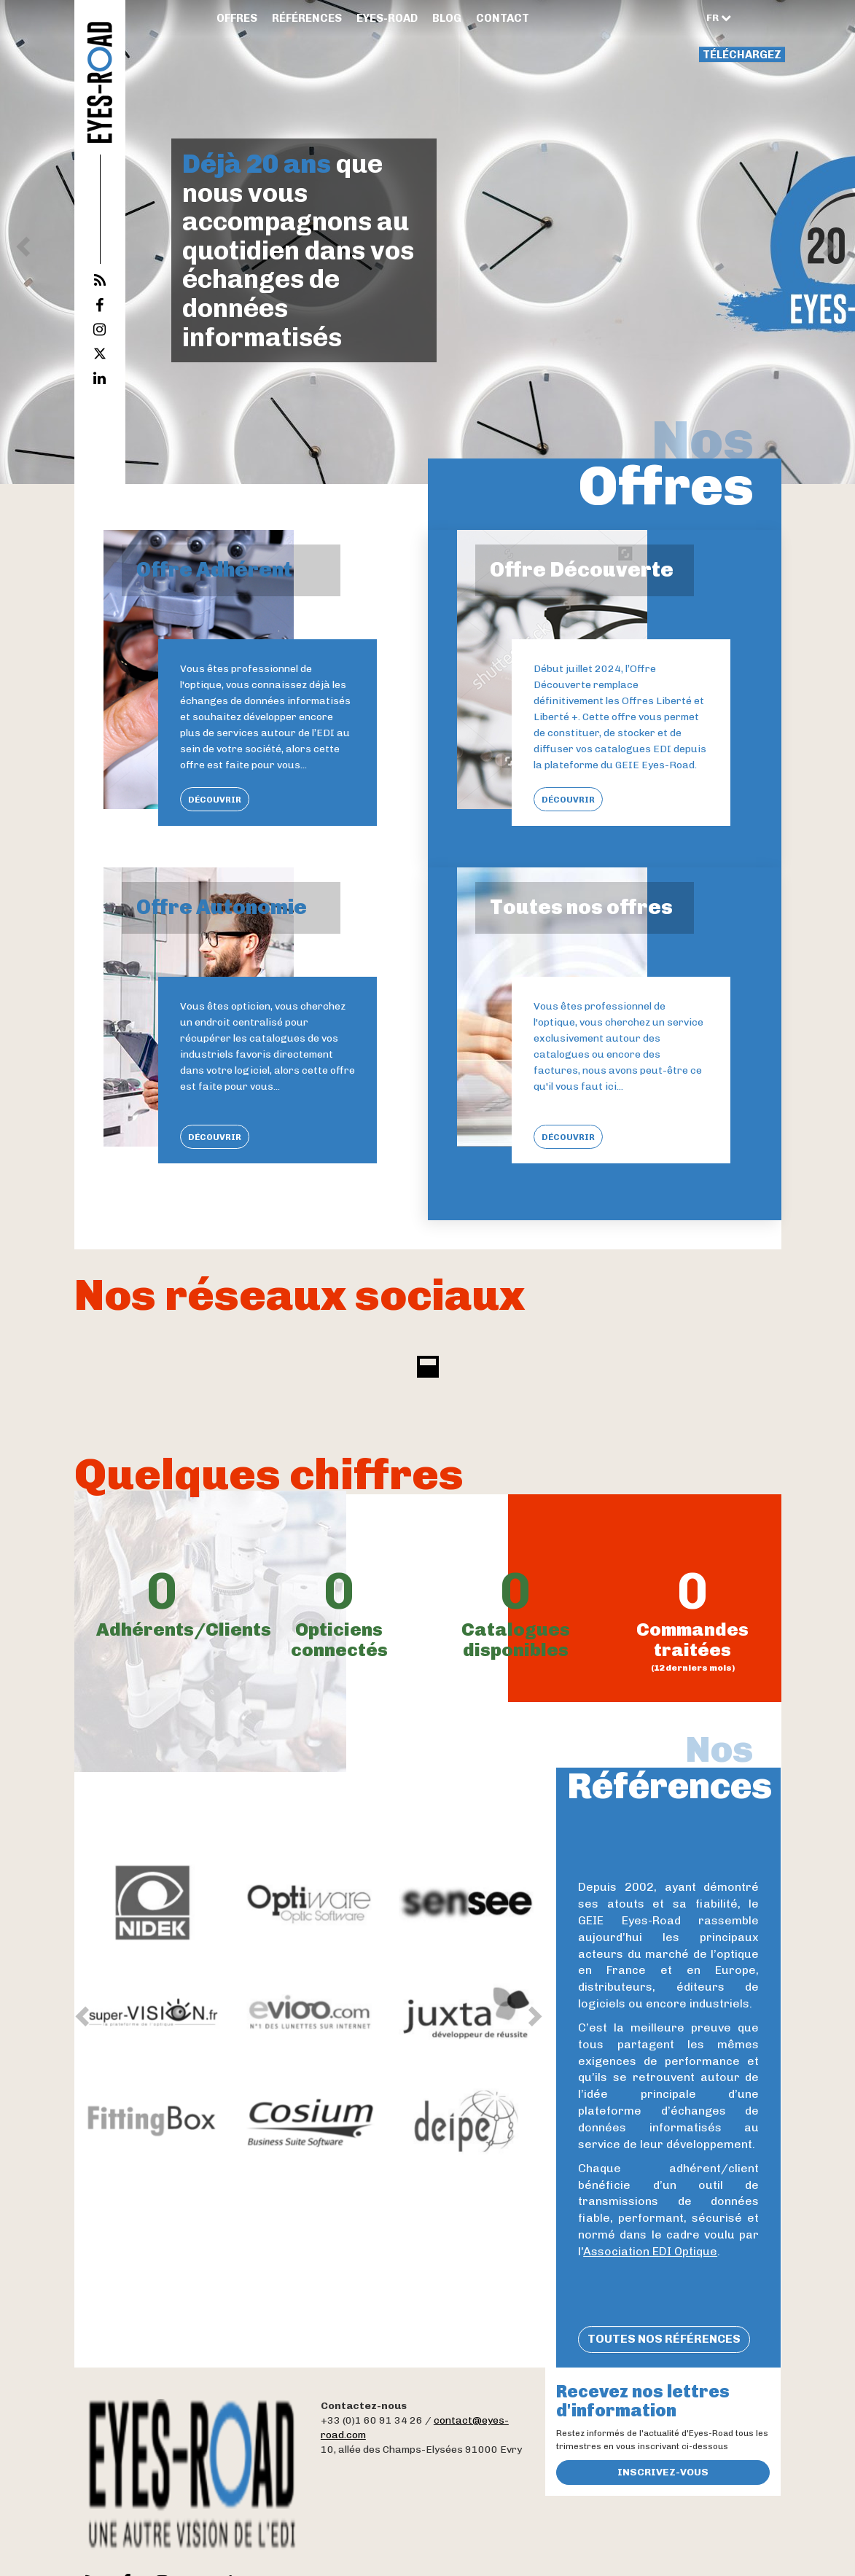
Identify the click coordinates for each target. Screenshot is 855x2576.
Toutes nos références (664, 2339)
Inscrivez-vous (662, 2472)
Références (307, 18)
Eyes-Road (387, 18)
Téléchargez (742, 54)
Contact (502, 18)
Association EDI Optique (650, 2251)
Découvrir (214, 800)
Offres (236, 18)
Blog (446, 18)
